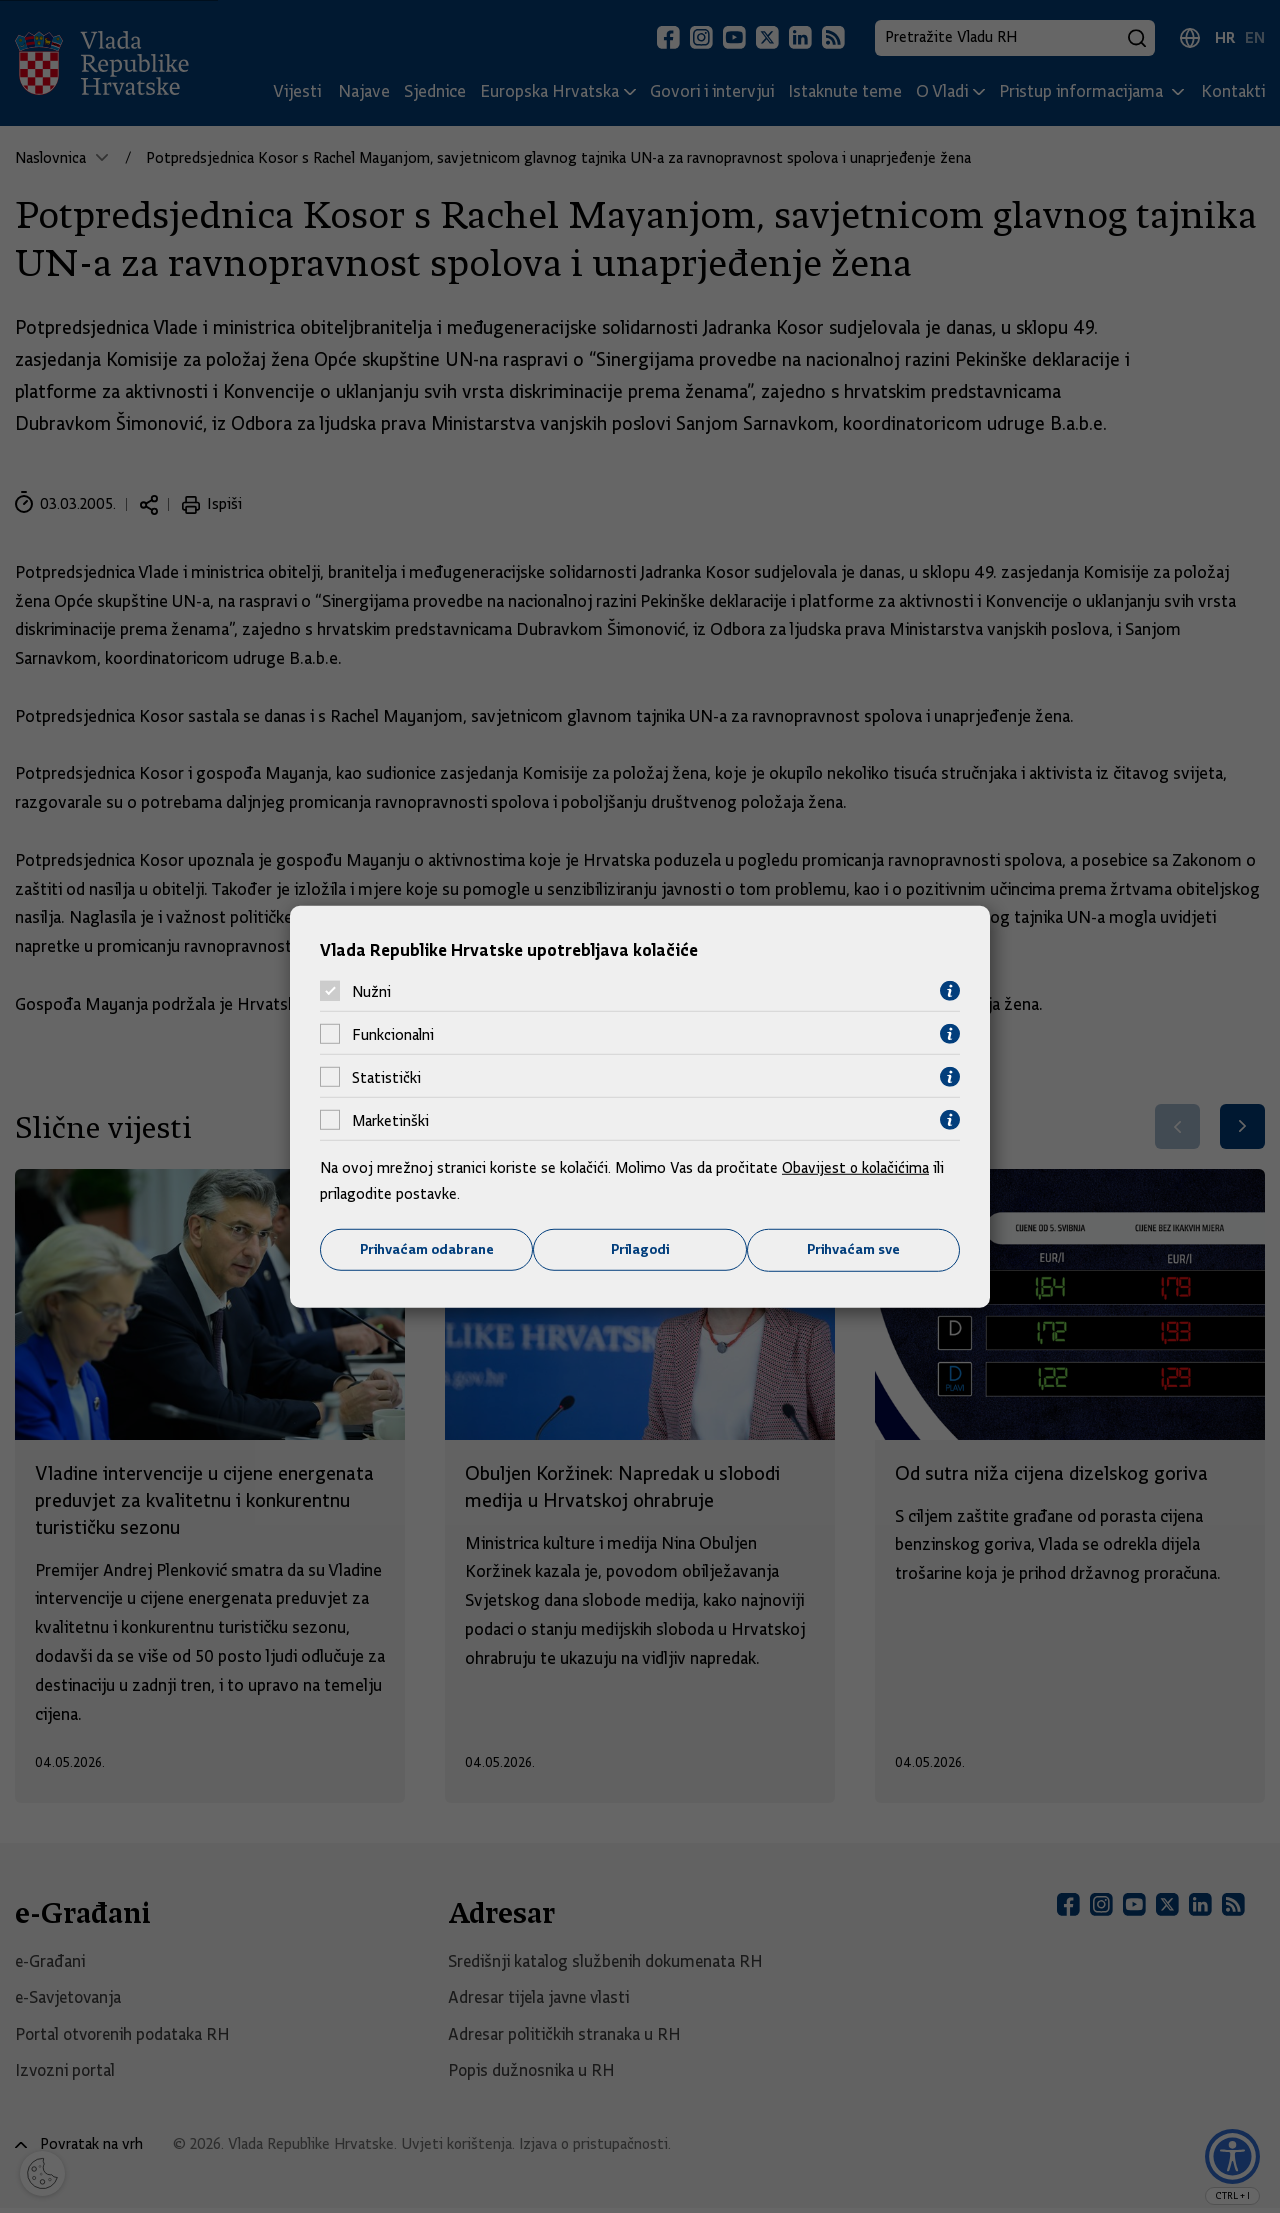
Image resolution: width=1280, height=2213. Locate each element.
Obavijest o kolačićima (857, 1168)
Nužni (371, 991)
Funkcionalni (393, 1034)
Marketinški (390, 1120)
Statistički (386, 1077)
